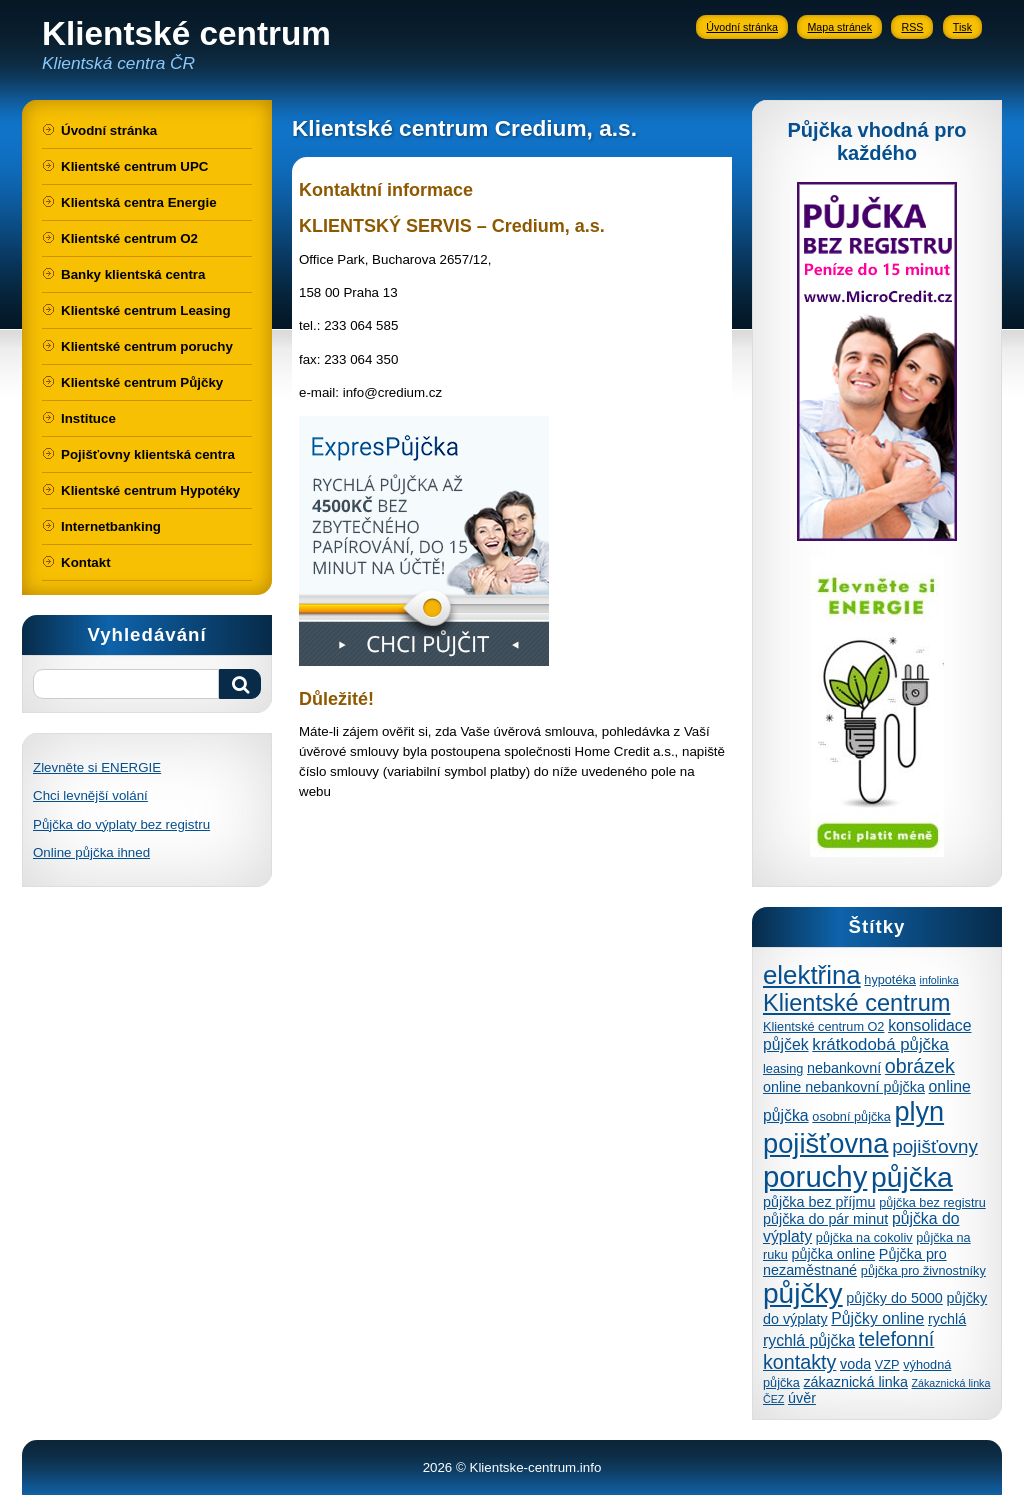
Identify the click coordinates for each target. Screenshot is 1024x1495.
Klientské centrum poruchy (147, 346)
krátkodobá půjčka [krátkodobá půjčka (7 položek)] (880, 1044)
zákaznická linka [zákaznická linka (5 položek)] (855, 1382)
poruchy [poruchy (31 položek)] (815, 1176)
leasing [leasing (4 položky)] (783, 1068)
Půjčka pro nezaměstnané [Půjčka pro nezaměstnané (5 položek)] (855, 1262)
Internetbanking (111, 526)
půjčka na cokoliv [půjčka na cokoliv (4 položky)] (864, 1237)
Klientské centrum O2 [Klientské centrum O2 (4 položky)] (823, 1026)
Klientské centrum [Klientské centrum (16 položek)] (856, 1003)
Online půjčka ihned (91, 852)
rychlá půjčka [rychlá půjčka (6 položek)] (809, 1340)
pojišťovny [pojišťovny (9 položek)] (935, 1146)
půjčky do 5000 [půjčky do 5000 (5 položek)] (894, 1298)
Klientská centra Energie (139, 202)
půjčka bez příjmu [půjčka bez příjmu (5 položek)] (819, 1202)
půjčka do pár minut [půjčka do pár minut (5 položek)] (825, 1219)
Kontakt (86, 562)
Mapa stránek (839, 27)
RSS (912, 27)
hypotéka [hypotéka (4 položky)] (890, 979)
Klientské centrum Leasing (146, 310)
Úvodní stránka (742, 27)
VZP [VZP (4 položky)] (887, 1364)
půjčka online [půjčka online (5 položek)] (833, 1254)
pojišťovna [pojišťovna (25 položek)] (825, 1143)
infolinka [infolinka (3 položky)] (939, 980)
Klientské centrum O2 (129, 238)
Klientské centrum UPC (134, 166)
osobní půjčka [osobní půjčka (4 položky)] (851, 1116)
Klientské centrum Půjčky (142, 382)
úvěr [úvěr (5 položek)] (802, 1398)
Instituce (88, 418)
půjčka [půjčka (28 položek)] (912, 1177)
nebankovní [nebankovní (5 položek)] (844, 1068)
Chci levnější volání (90, 795)
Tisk (962, 27)
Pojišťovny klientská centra (148, 454)
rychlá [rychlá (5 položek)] (947, 1319)
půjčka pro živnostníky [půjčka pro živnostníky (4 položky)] (923, 1270)
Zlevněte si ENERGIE (97, 767)
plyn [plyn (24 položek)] (919, 1111)
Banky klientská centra (133, 274)
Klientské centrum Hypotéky (150, 490)
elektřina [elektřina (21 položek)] (812, 975)
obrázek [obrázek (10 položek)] (920, 1066)
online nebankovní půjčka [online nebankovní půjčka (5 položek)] (844, 1087)
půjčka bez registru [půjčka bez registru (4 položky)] (932, 1202)
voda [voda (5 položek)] (855, 1364)
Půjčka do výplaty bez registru (121, 824)
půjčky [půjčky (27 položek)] (803, 1293)
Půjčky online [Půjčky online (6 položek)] (877, 1318)
